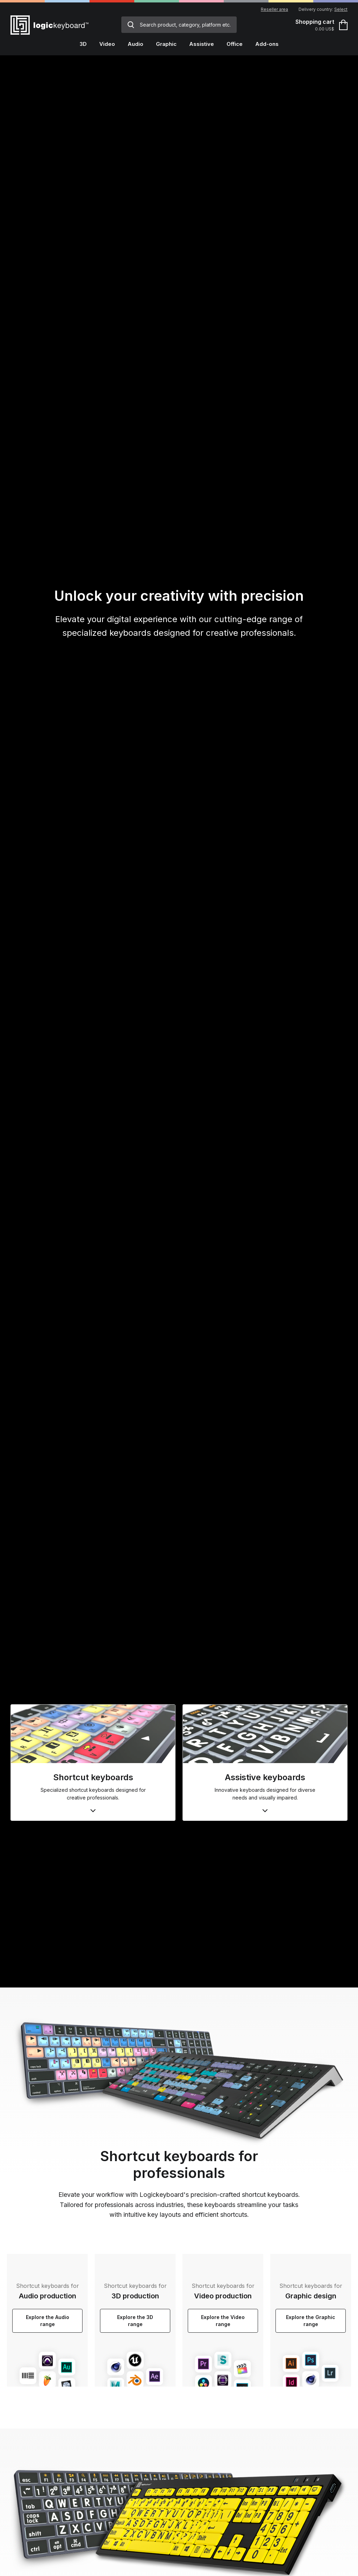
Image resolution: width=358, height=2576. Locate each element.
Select (341, 9)
